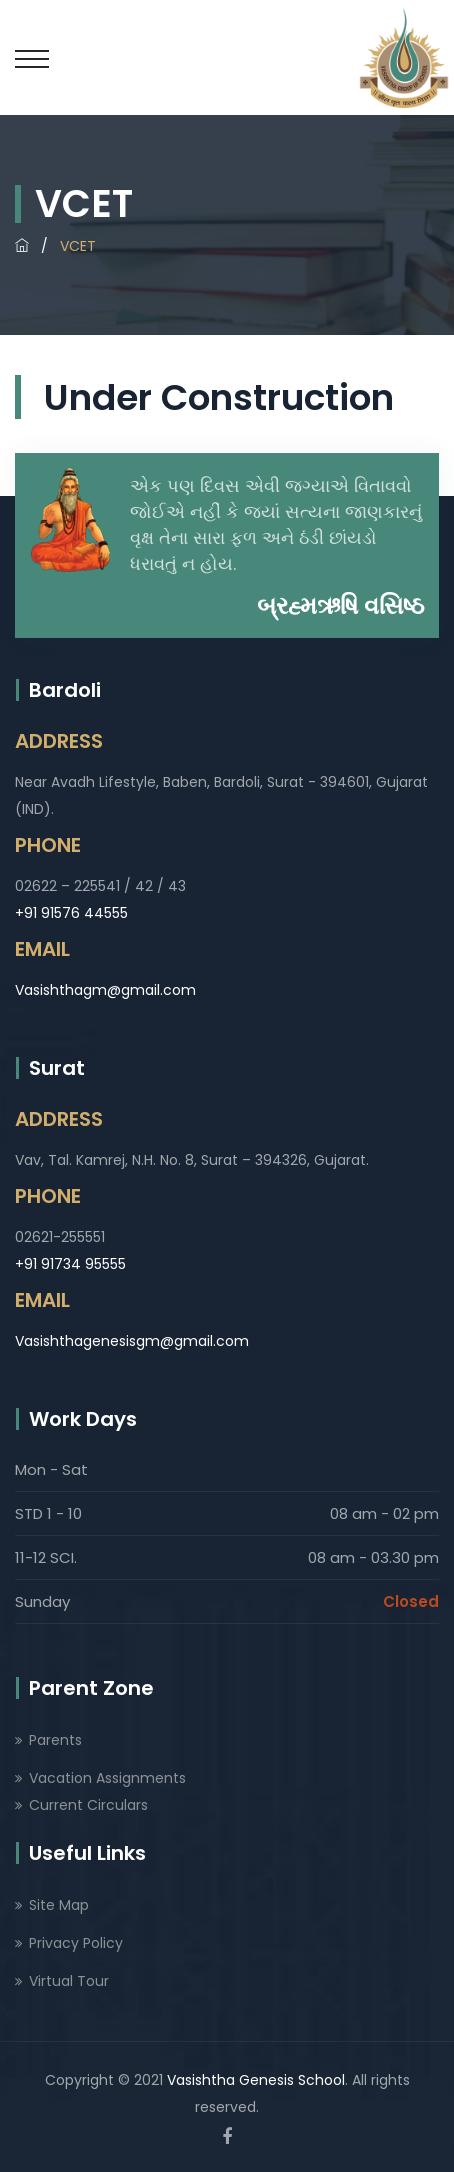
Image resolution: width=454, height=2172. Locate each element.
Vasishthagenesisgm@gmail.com (132, 1341)
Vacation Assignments (107, 1778)
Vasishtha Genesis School (256, 2080)
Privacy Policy (76, 1943)
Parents (55, 1740)
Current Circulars (88, 1805)
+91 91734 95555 (70, 1264)
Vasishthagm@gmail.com (105, 990)
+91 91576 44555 (71, 913)
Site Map (59, 1905)
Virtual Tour (69, 1981)
